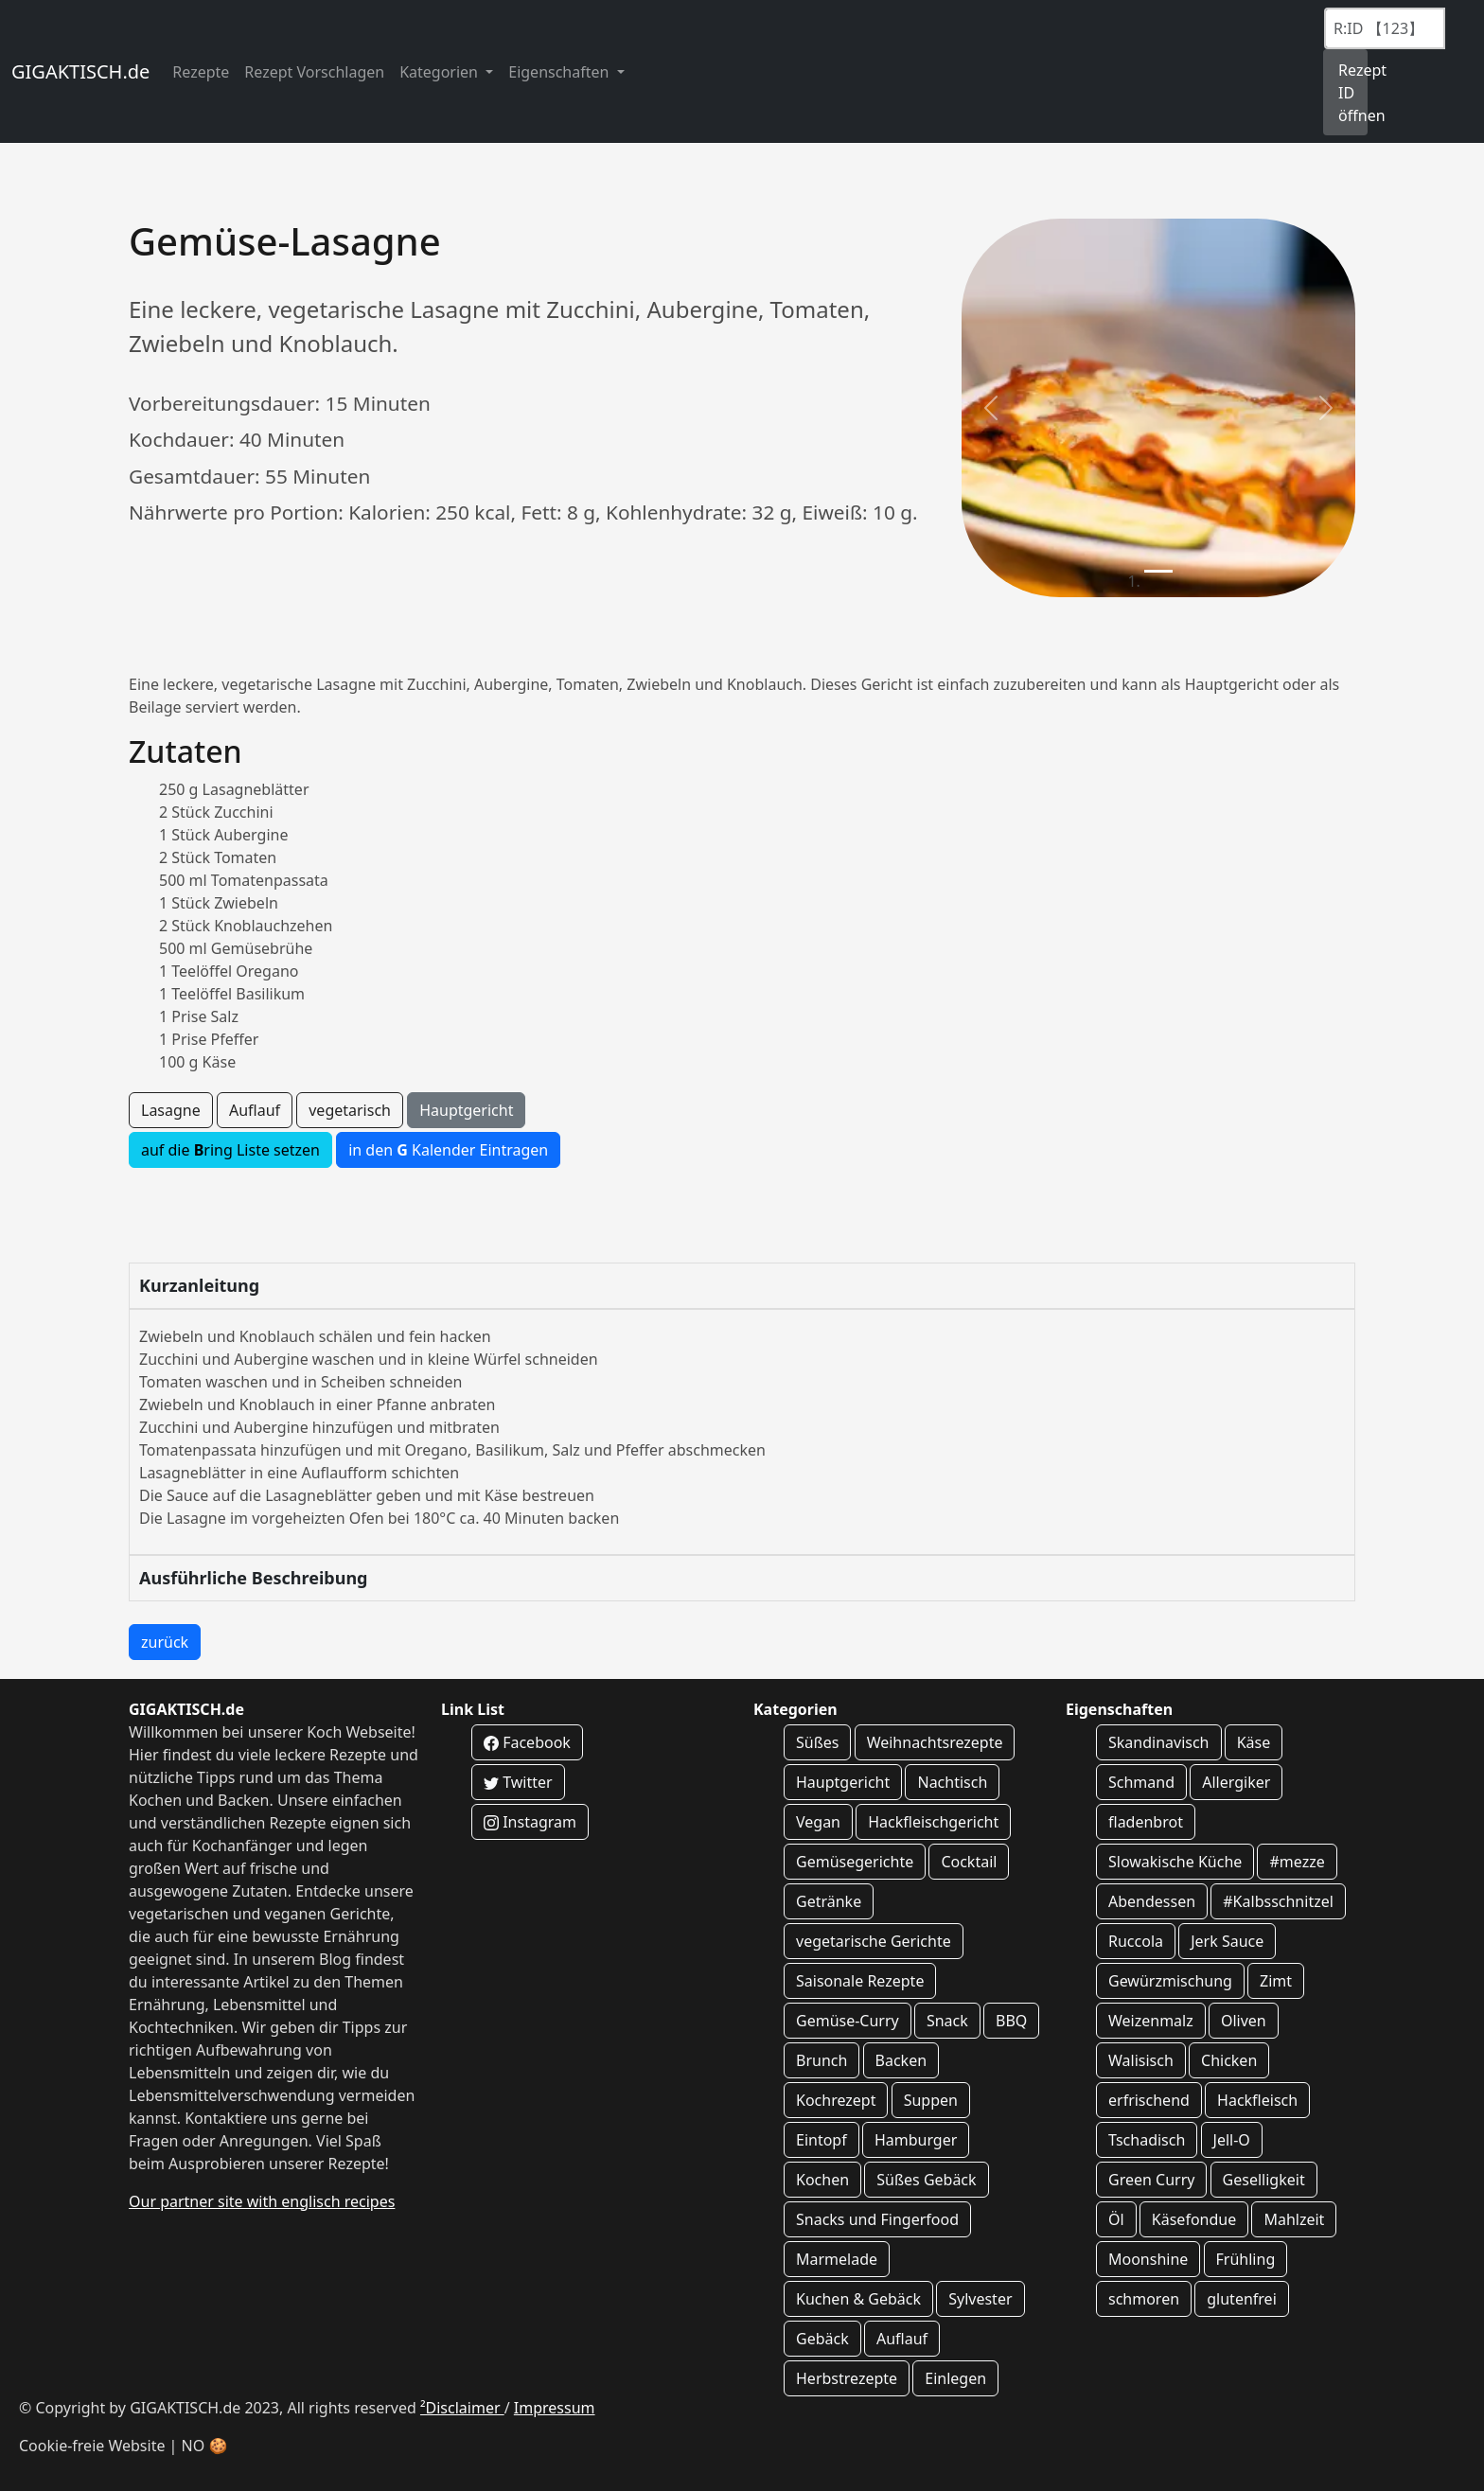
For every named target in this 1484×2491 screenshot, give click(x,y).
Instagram (530, 1821)
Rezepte (200, 72)
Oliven (1243, 2020)
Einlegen (955, 2378)
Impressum (554, 2407)
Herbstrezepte (846, 2378)
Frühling (1246, 2259)
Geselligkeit (1264, 2179)
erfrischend (1149, 2100)
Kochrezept (835, 2100)
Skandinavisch (1159, 1742)
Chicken (1229, 2060)
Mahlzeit (1293, 2219)
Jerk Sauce (1227, 1941)
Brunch (821, 2060)
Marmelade (836, 2259)
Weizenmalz (1150, 2020)
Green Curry (1151, 2179)
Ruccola (1135, 1941)
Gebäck (822, 2338)
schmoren (1143, 2298)
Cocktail (969, 1861)
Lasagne (171, 1110)
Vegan (818, 1821)
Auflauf (254, 1110)
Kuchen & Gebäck (858, 2298)
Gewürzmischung (1170, 1980)
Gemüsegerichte (854, 1861)
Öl (1116, 2219)
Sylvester (980, 2298)
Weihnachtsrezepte (935, 1742)
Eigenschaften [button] (560, 72)
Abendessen (1151, 1901)
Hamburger (915, 2139)
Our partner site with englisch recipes (262, 2201)
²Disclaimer (462, 2407)
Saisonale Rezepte (860, 1980)
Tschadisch (1146, 2139)
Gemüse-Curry (847, 2020)
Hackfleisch (1257, 2100)
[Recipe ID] (1384, 28)
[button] (991, 408)
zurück (164, 1642)
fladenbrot (1145, 1821)
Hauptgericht (466, 1110)
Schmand (1141, 1782)
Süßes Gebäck (926, 2179)
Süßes (817, 1742)
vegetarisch (350, 1110)
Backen (901, 2060)
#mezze (1296, 1861)
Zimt (1276, 1980)
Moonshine (1148, 2259)
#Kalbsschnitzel (1278, 1901)
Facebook (527, 1742)
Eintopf (821, 2139)
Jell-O (1231, 2139)
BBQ (1011, 2020)
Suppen (931, 2100)
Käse (1254, 1742)
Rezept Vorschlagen (314, 72)
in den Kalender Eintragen (448, 1150)
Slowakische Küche (1175, 1861)
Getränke (828, 1901)
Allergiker (1236, 1782)
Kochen (822, 2179)
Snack (947, 2020)
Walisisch (1141, 2060)
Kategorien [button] (440, 72)
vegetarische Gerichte (873, 1941)
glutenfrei (1242, 2298)
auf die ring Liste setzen (230, 1150)
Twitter (518, 1782)
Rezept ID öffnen (1353, 93)
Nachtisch (952, 1782)
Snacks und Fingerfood (877, 2219)
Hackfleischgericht (933, 1821)
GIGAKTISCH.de (80, 71)
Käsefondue (1194, 2219)
